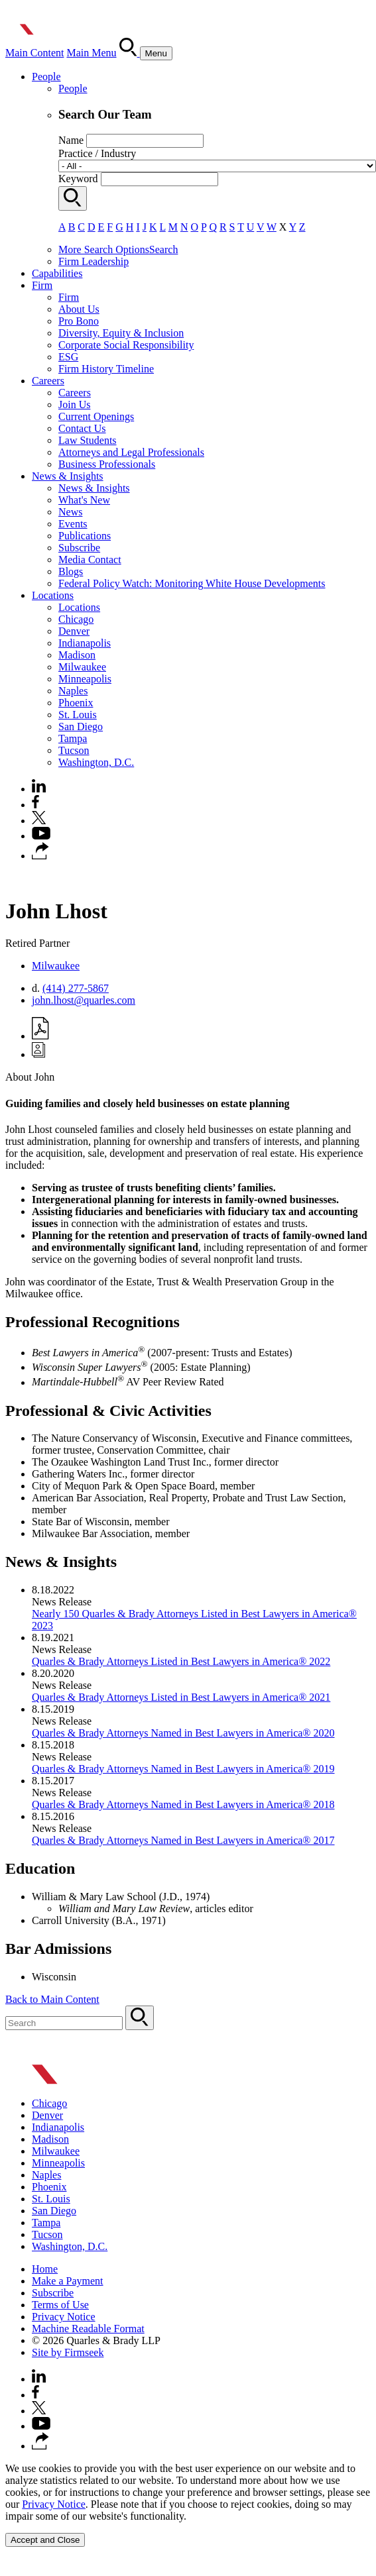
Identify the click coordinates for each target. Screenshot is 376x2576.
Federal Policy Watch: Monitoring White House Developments (192, 583)
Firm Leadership (93, 261)
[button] (40, 855)
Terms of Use (60, 2304)
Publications (84, 535)
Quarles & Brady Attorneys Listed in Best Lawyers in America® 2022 (181, 1661)
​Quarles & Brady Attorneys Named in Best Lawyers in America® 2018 (183, 1804)
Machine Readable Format (88, 2328)
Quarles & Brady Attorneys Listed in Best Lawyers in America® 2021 (181, 1697)
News (70, 511)
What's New (84, 500)
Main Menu (91, 52)
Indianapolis (84, 643)
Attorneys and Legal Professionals (131, 452)
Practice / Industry (97, 153)
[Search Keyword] (64, 2023)
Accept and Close (45, 2540)
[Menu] (156, 53)
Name (71, 140)
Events (73, 523)
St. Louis (77, 714)
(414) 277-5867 (75, 988)
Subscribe (79, 547)
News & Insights (67, 476)
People (46, 76)
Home (45, 2269)
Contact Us (82, 428)
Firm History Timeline (106, 368)
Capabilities (57, 273)
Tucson (74, 750)
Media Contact (89, 559)
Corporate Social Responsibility (126, 344)
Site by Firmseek (67, 2352)
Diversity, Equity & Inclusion (121, 333)
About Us (78, 309)
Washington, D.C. (96, 762)
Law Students (87, 440)
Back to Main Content (52, 1999)
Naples (73, 690)
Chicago (76, 619)
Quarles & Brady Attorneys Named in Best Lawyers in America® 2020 (183, 1733)
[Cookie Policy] (188, 2505)
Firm (42, 285)
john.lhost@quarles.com (83, 1000)
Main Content (34, 52)
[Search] (129, 52)
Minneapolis (84, 678)
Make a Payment (67, 2280)
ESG (68, 356)
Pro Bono (78, 321)
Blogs (70, 571)
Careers (48, 380)
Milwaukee (82, 666)
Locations (53, 595)
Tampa (72, 738)
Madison (76, 655)
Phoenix (75, 702)
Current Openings (96, 416)
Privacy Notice (63, 2316)
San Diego (80, 726)
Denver (74, 631)
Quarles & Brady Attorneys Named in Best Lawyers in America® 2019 (183, 1768)
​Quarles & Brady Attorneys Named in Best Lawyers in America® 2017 (183, 1840)
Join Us (74, 404)
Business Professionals (106, 464)
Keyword (78, 178)
